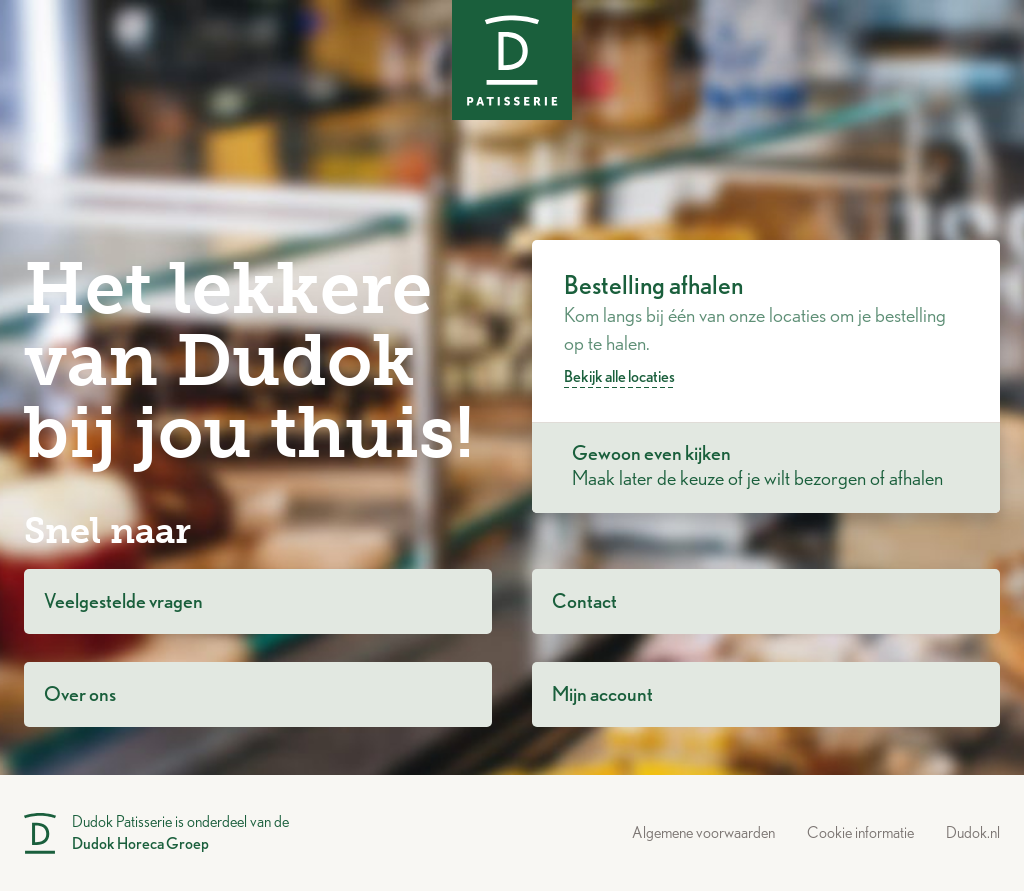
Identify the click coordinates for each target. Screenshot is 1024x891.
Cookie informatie (860, 832)
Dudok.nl (973, 832)
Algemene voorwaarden (703, 832)
